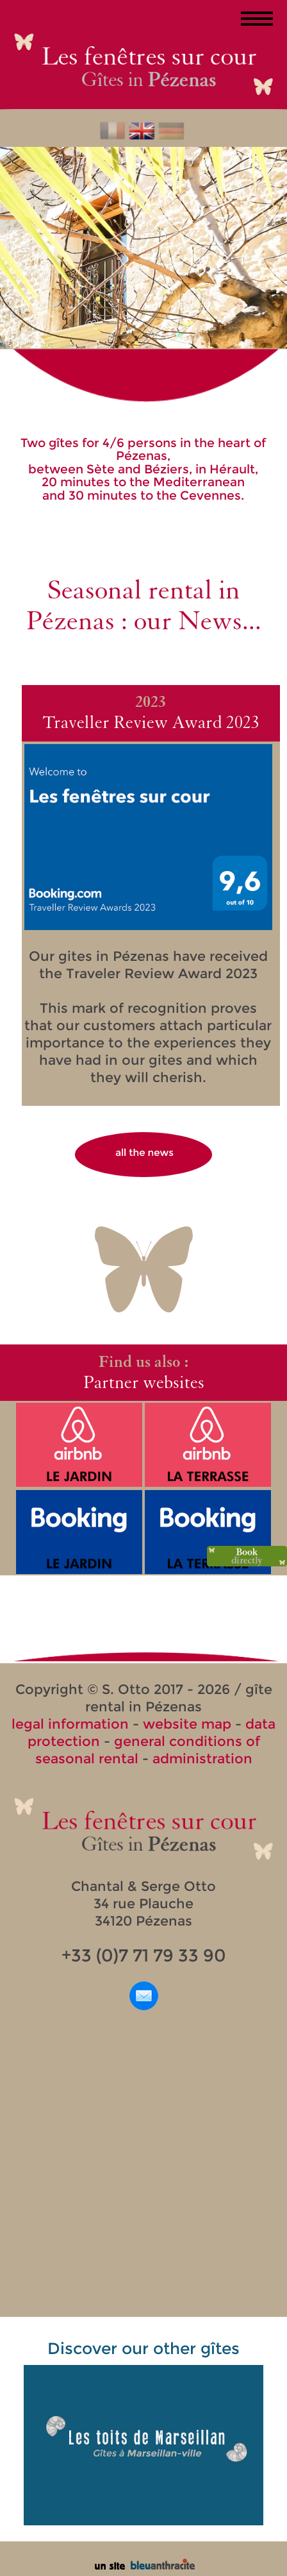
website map (187, 1724)
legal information (70, 1724)
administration (202, 1758)
